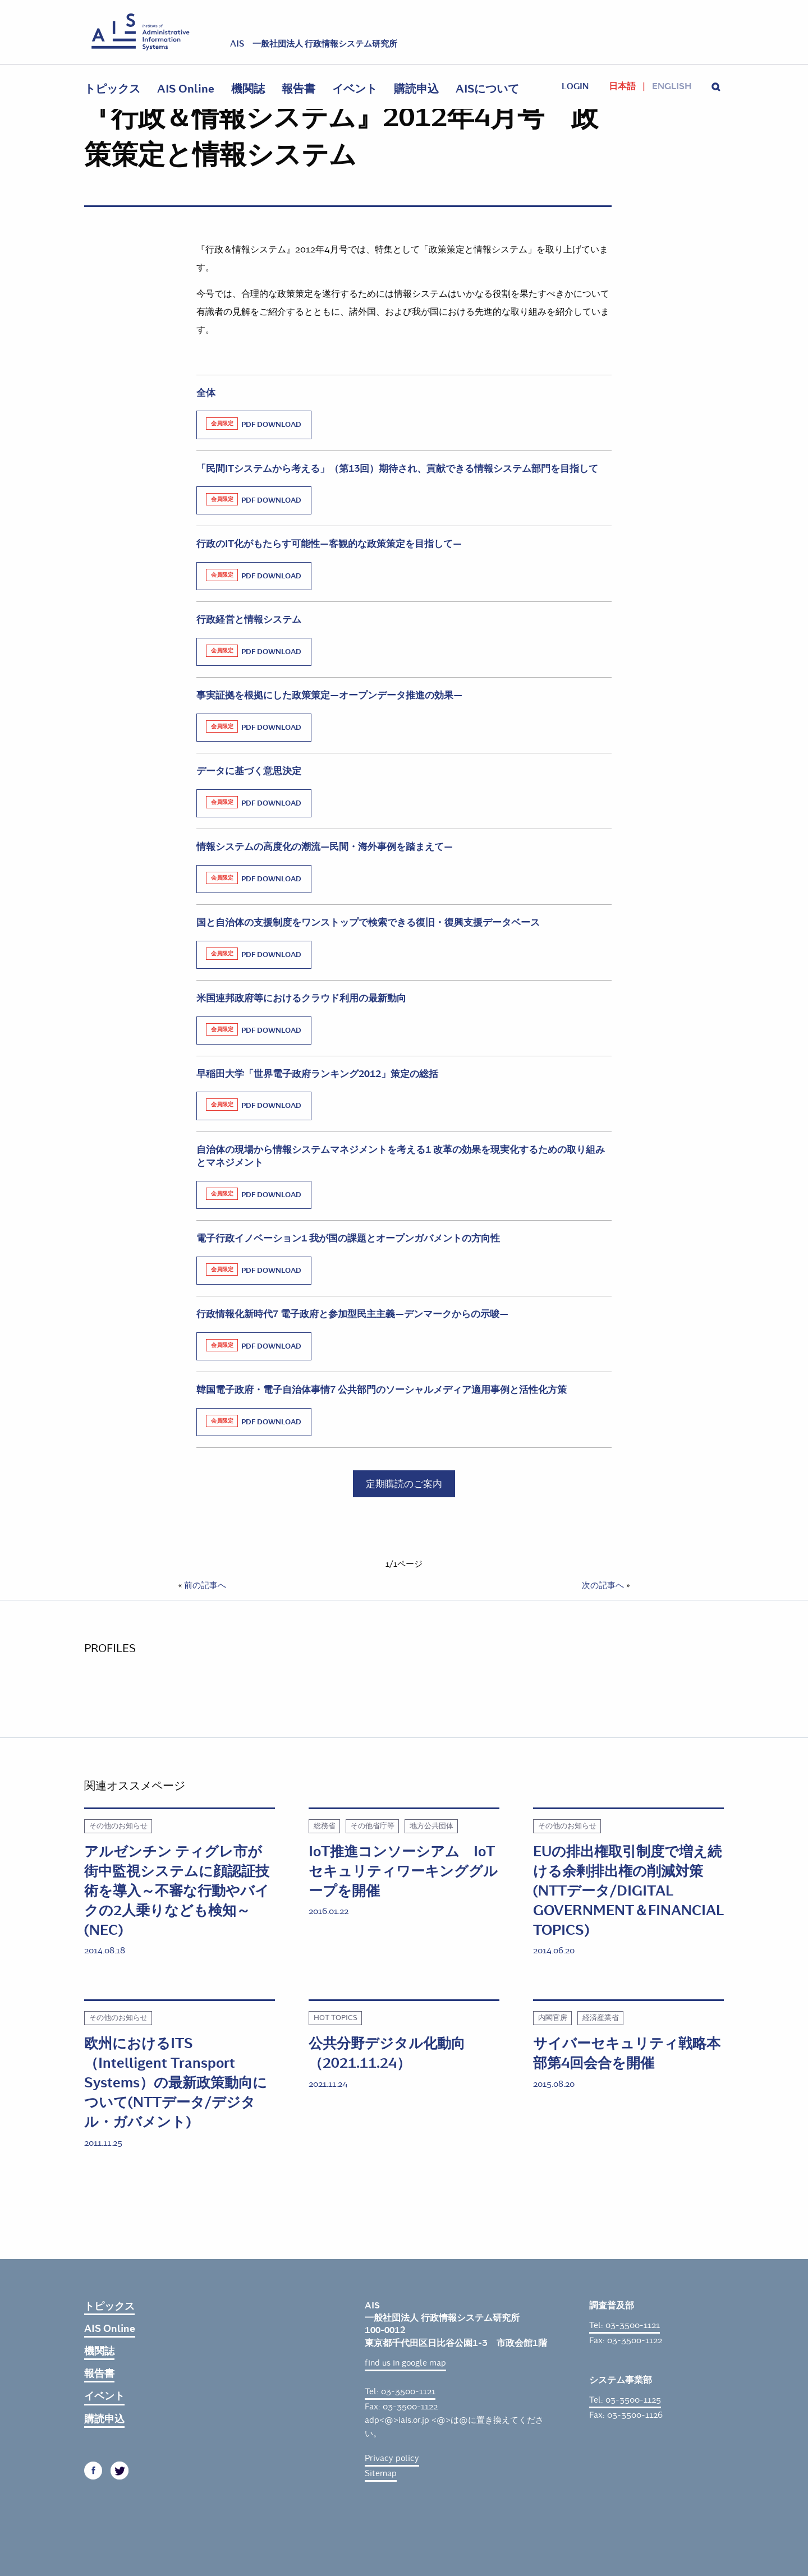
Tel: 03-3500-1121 (400, 2391)
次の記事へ (603, 1585)
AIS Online (185, 89)
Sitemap (381, 2473)
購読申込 (416, 89)
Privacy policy (392, 2458)
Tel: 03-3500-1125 (625, 2400)
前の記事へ (205, 1585)
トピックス (112, 89)
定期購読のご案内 (404, 1483)
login (575, 86)
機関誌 (248, 89)
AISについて (487, 89)
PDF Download (253, 423)
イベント (354, 89)
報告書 (298, 89)
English (671, 86)
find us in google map (405, 2363)
